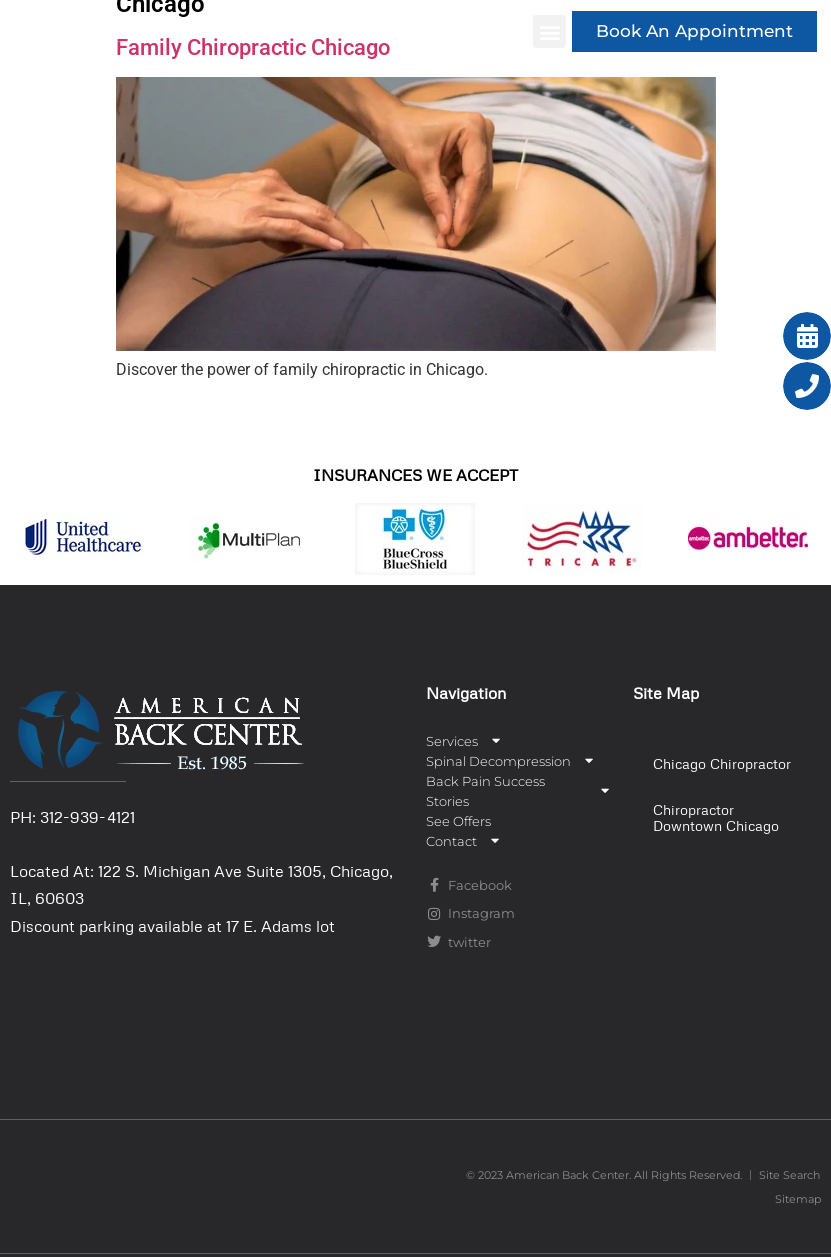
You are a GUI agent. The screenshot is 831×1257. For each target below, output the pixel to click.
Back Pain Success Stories (520, 791)
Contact (464, 841)
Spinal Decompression (511, 761)
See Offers (458, 821)
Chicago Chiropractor (722, 763)
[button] (549, 31)
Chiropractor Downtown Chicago (716, 817)
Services (465, 741)
